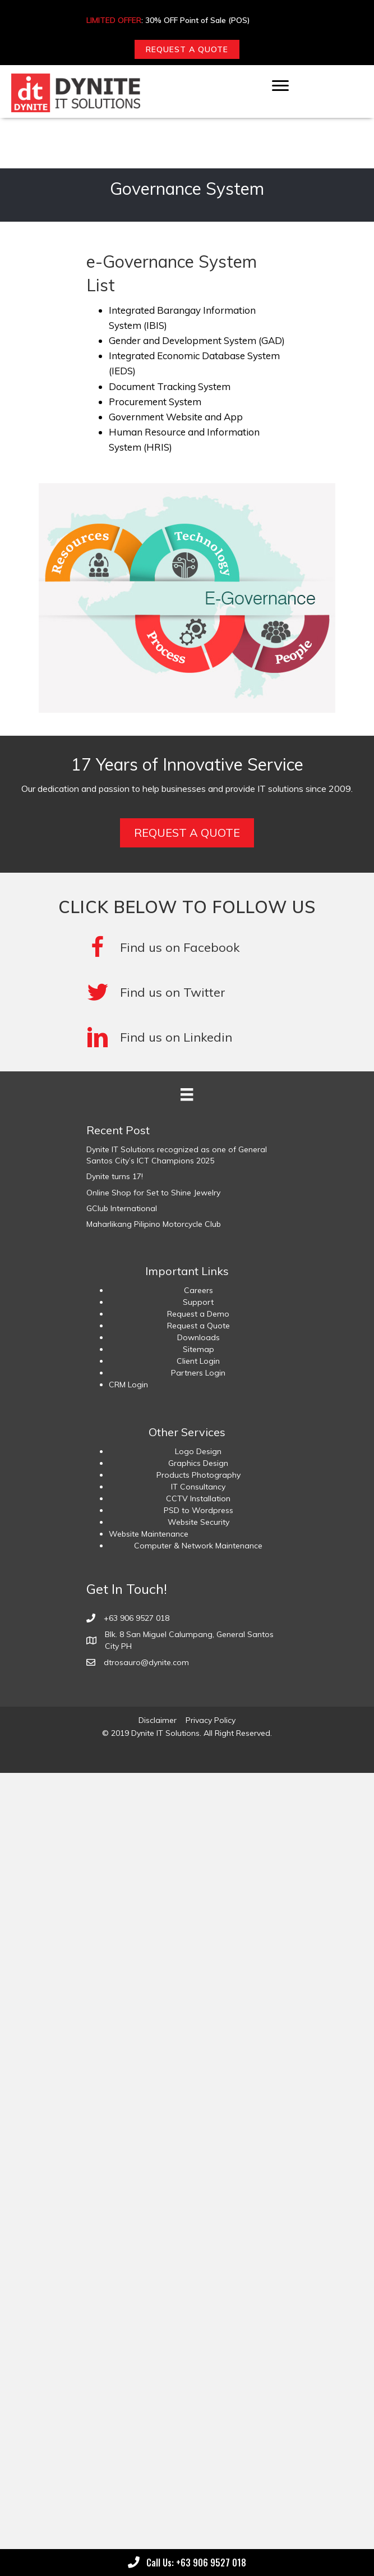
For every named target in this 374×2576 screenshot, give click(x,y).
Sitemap (198, 1349)
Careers (198, 1290)
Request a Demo (198, 1314)
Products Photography (198, 1475)
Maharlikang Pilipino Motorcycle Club (153, 1224)
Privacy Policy (211, 1720)
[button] (187, 49)
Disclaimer (157, 1720)
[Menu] (280, 85)
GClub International (121, 1208)
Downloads (198, 1337)
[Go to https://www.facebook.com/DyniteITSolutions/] (187, 947)
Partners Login (198, 1373)
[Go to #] (187, 992)
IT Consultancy (198, 1487)
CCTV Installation (198, 1498)
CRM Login (128, 1384)
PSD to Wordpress (198, 1510)
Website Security (198, 1522)
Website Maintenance (148, 1534)
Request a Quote (198, 1326)
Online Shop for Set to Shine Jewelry (153, 1193)
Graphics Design (198, 1463)
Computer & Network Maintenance (198, 1546)
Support (198, 1302)
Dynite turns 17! (114, 1176)
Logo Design (198, 1451)
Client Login (198, 1361)
